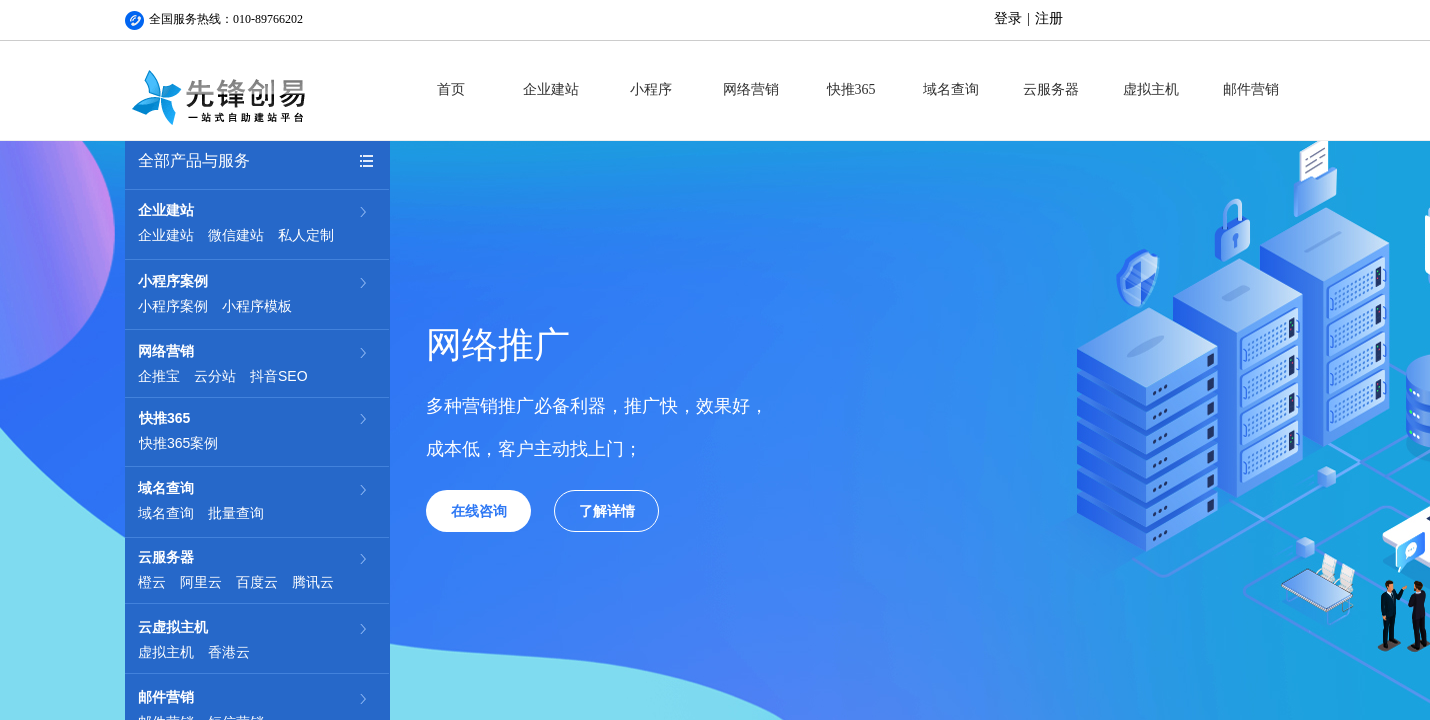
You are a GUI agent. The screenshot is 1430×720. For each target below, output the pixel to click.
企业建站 (551, 89)
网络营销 (751, 89)
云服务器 (1051, 89)
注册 (1049, 18)
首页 (451, 89)
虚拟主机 (1151, 89)
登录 (1008, 18)
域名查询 (951, 89)
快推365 (851, 89)
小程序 (651, 89)
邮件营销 (1251, 89)
